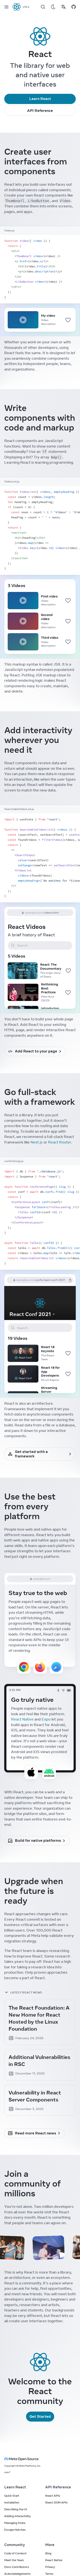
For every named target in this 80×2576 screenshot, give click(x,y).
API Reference (40, 110)
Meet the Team (14, 2560)
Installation (11, 2502)
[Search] (43, 7)
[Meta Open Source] (40, 2459)
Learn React (40, 98)
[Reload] (70, 1280)
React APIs (52, 2495)
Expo (46, 1719)
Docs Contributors (16, 2567)
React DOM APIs (56, 2502)
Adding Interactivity (17, 2516)
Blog (48, 2553)
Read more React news (34, 2133)
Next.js (37, 1142)
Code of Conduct (15, 2553)
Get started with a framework (40, 1453)
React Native (22, 1719)
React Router (59, 1142)
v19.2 (26, 7)
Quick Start (11, 2495)
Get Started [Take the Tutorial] (40, 2416)
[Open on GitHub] (73, 7)
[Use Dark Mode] (53, 7)
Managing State (14, 2523)
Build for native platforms (37, 1840)
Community (14, 2544)
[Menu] (6, 7)
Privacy (50, 2567)
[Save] (68, 320)
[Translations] (63, 7)
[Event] (33, 1314)
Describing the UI (15, 2509)
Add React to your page (35, 1051)
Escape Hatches (15, 2529)
